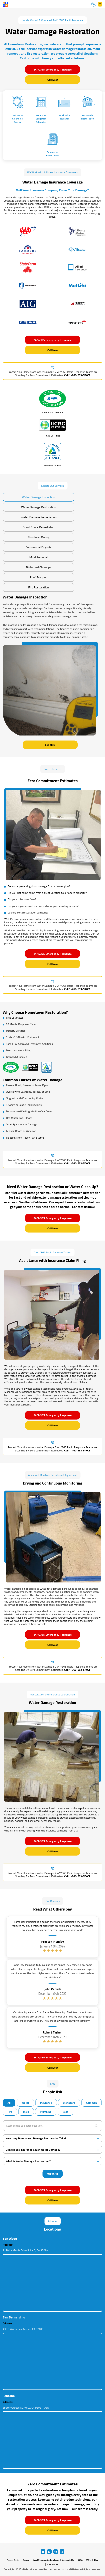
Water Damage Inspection (38, 497)
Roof (65, 2112)
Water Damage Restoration (38, 507)
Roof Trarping (38, 577)
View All (52, 2173)
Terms (26, 2560)
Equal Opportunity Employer (45, 2560)
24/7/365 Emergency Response (53, 70)
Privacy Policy (13, 2560)
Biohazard (69, 2103)
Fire (10, 2112)
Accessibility (68, 2560)
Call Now (52, 80)
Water (25, 2103)
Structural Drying (39, 537)
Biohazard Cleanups (38, 567)
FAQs (88, 2560)
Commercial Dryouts (39, 547)
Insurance (46, 2103)
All (9, 2103)
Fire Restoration (38, 587)
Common (91, 2103)
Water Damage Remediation (38, 517)
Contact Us (52, 2564)
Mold (26, 2112)
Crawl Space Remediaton (38, 527)
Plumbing (46, 2112)
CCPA (80, 2560)
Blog (96, 2560)
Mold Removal (38, 557)
